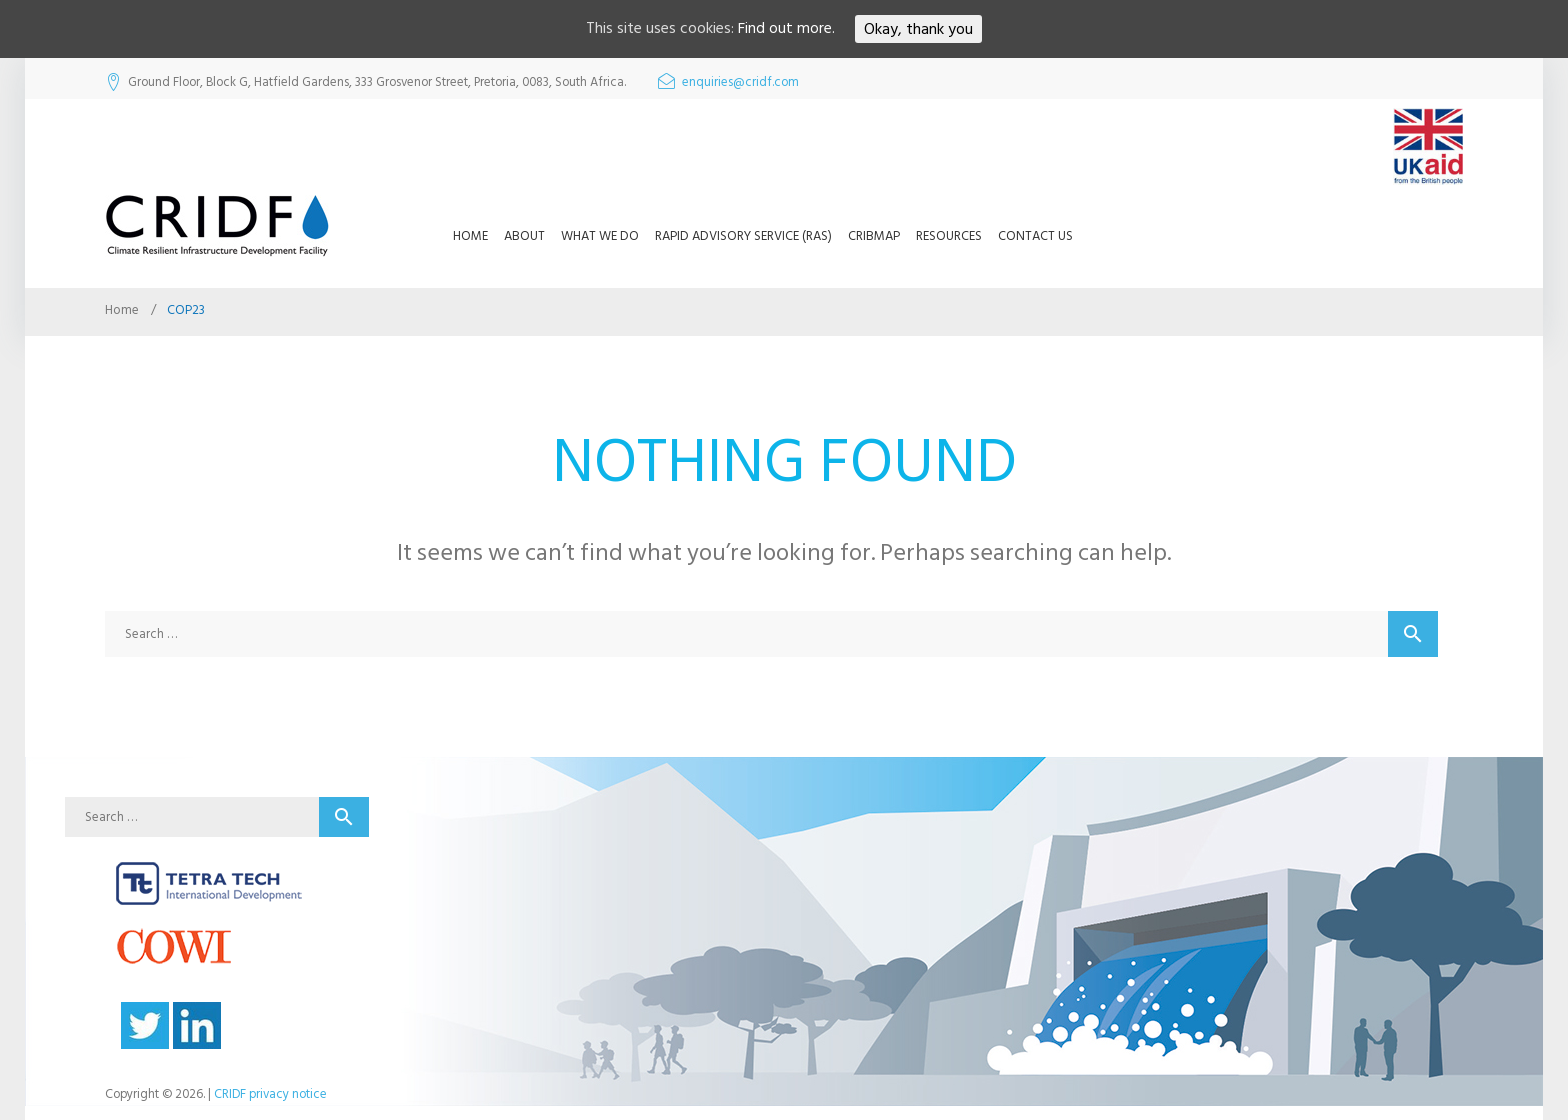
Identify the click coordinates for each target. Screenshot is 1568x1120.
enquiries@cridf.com (740, 82)
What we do (600, 236)
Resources (949, 236)
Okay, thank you (918, 29)
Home (470, 236)
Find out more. (786, 29)
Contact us (1035, 236)
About (524, 236)
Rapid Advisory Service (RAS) (743, 236)
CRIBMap (874, 236)
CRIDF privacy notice (270, 1094)
